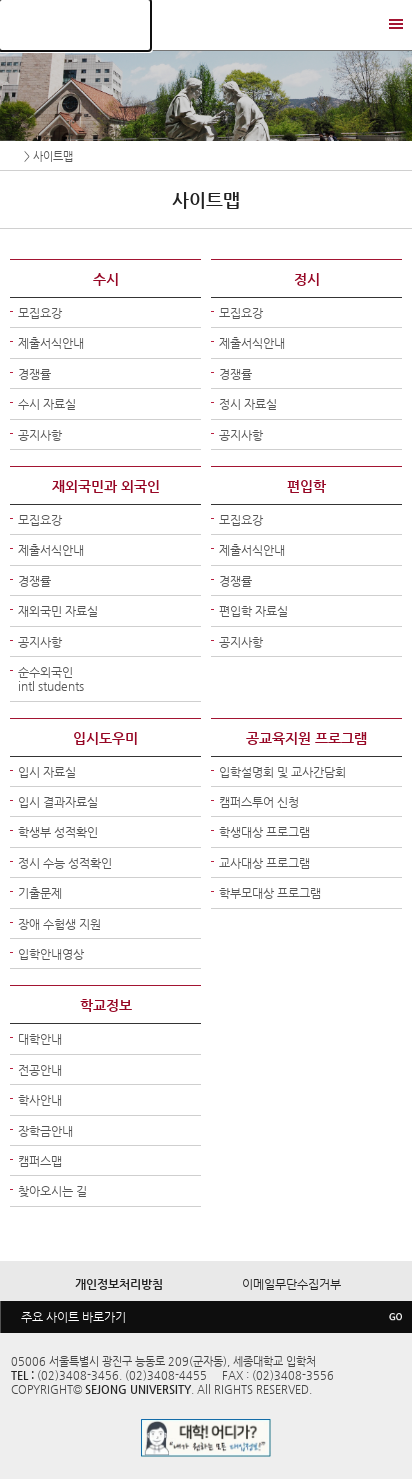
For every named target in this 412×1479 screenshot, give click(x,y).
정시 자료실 (248, 404)
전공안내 (40, 1070)
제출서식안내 (51, 343)
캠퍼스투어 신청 (259, 802)
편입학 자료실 (253, 611)
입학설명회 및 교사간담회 (282, 772)
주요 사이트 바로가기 (73, 1317)
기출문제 (40, 893)
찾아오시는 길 (52, 1191)
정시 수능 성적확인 (65, 863)
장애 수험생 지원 (59, 924)
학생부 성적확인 (58, 832)
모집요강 (40, 313)
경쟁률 (34, 374)
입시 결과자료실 (58, 802)
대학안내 (40, 1039)
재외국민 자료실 (58, 611)
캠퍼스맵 (40, 1161)
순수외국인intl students (51, 679)
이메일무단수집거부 (291, 1284)
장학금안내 (45, 1131)
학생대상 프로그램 (264, 832)
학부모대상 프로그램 (270, 893)
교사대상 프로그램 (264, 863)
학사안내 (40, 1100)
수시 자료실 (47, 404)
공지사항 (40, 435)
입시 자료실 (47, 772)
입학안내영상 (51, 954)
